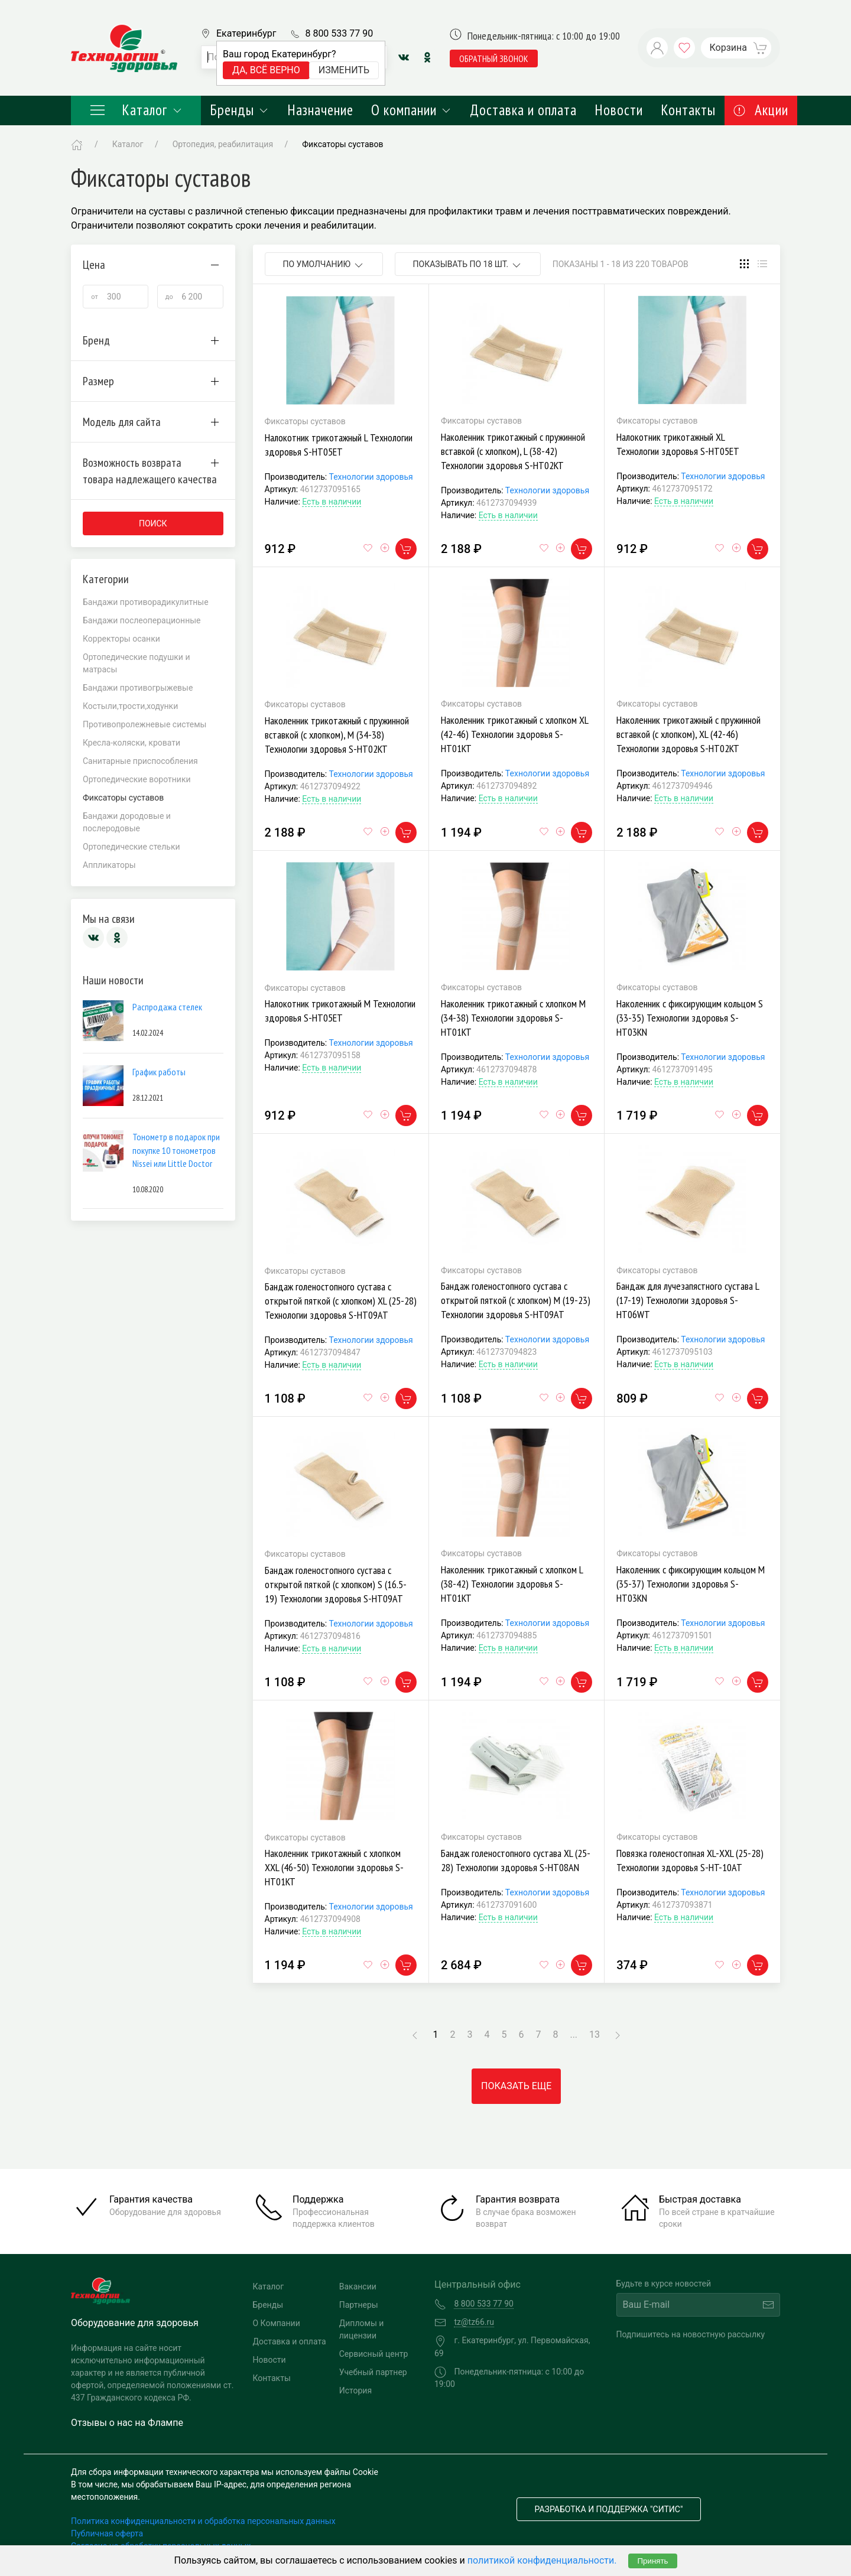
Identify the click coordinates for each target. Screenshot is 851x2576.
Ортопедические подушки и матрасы (136, 663)
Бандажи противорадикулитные (146, 602)
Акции (760, 109)
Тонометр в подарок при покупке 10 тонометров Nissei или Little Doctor (176, 1150)
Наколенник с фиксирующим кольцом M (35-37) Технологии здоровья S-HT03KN (690, 1584)
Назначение (320, 109)
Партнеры (358, 2305)
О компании (411, 109)
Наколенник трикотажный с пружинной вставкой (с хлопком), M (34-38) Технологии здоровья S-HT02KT (337, 735)
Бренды (239, 109)
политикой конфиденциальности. (542, 2560)
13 (594, 2034)
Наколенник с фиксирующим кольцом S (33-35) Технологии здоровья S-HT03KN (689, 1018)
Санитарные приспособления (140, 761)
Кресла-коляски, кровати (131, 742)
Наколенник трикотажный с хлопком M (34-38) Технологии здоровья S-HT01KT (513, 1018)
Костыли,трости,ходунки (130, 706)
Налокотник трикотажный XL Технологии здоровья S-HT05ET (677, 444)
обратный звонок (493, 58)
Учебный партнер (373, 2372)
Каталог (136, 109)
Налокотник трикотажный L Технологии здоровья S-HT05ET (338, 444)
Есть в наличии (331, 501)
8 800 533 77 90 (339, 33)
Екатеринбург (246, 33)
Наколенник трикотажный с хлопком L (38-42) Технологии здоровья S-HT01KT (512, 1584)
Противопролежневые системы (144, 724)
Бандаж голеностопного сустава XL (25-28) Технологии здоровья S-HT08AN (515, 1860)
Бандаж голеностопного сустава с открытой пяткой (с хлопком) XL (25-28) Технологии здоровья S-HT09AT (341, 1301)
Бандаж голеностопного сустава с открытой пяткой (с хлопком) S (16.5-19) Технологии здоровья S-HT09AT (336, 1584)
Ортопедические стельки (131, 846)
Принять (652, 2561)
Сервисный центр (373, 2354)
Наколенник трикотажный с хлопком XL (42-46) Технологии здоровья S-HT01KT (514, 734)
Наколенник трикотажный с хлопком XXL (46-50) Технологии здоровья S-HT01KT (334, 1867)
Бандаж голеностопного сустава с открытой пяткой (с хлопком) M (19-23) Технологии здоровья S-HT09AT (515, 1300)
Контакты (688, 109)
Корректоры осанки (121, 638)
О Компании (276, 2323)
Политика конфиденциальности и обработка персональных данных (203, 2521)
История (355, 2390)
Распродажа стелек (167, 1007)
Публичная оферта (107, 2533)
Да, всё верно (266, 70)
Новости (619, 109)
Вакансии (357, 2286)
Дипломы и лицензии (361, 2329)
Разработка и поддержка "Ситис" (609, 2509)
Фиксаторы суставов (342, 144)
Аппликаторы (109, 865)
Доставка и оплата (523, 109)
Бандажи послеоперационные (142, 620)
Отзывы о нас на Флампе (127, 2422)
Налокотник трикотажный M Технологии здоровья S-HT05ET (340, 1010)
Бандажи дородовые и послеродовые (127, 822)
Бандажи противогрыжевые (138, 687)
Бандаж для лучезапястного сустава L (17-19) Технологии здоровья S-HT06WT (687, 1300)
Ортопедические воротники (137, 779)
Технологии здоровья (370, 477)
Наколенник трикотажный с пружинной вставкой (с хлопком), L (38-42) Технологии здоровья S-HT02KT (513, 451)
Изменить (344, 70)
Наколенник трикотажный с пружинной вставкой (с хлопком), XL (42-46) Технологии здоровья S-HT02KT (688, 734)
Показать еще (516, 2086)
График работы (159, 1072)
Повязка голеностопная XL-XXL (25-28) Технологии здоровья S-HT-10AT (690, 1860)
